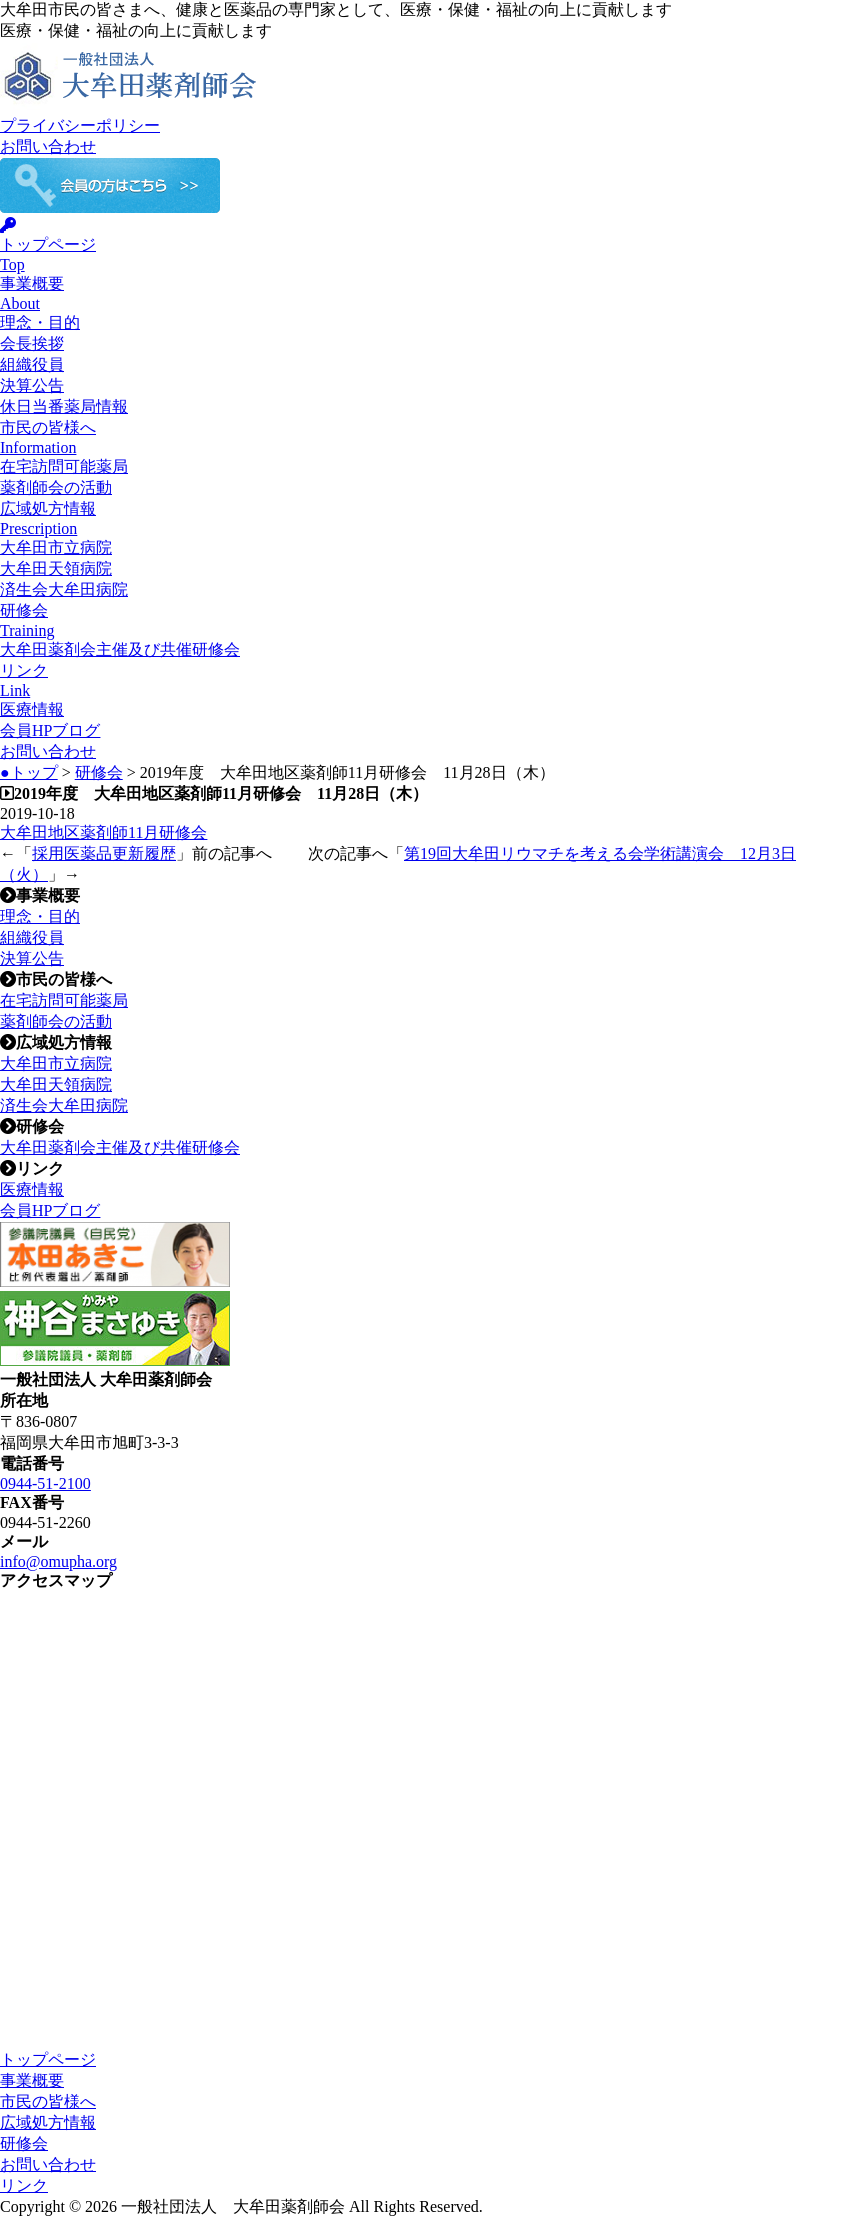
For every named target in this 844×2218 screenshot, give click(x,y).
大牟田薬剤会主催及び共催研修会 (120, 649)
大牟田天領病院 (56, 568)
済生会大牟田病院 (64, 589)
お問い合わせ (48, 146)
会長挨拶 (32, 343)
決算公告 (32, 385)
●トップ (29, 772)
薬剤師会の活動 (56, 487)
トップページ (48, 2059)
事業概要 (32, 2080)
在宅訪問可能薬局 (64, 466)
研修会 (99, 772)
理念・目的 (40, 322)
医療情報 (32, 709)
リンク (24, 2185)
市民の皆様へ (48, 2101)
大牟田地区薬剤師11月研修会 (103, 832)
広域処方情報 (48, 2122)
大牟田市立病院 (56, 547)
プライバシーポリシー (80, 125)
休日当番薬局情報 (64, 406)
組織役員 (32, 364)
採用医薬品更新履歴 (104, 853)
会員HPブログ (50, 730)
